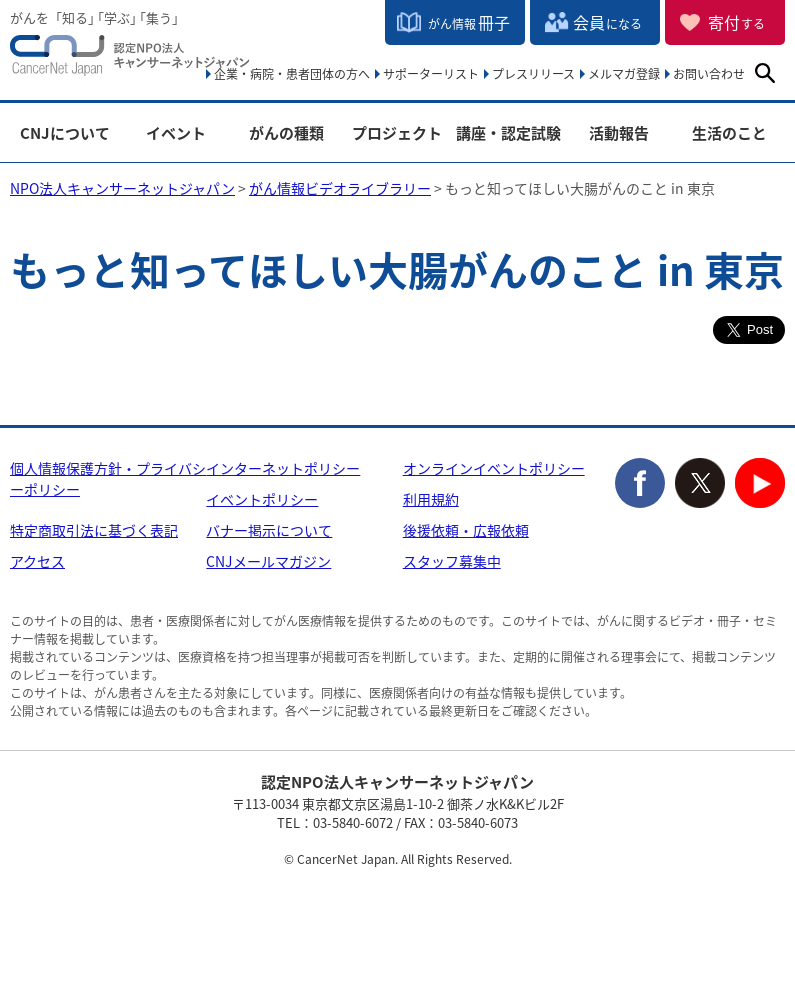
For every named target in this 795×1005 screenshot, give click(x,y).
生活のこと (729, 133)
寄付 (736, 22)
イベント (176, 133)
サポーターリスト (431, 74)
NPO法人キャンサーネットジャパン (130, 60)
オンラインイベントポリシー (494, 468)
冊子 (469, 22)
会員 (607, 22)
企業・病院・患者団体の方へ (292, 74)
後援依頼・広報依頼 (466, 530)
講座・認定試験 (508, 133)
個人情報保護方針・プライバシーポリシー (108, 478)
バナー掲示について (269, 530)
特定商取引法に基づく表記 (94, 530)
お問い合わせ (709, 74)
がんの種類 (286, 133)
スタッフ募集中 (452, 561)
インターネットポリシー (283, 468)
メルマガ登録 (624, 74)
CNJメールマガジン (268, 561)
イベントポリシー (262, 499)
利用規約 (431, 499)
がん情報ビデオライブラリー (340, 188)
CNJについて (65, 133)
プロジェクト (397, 133)
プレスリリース (533, 74)
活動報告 (619, 133)
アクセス (37, 561)
